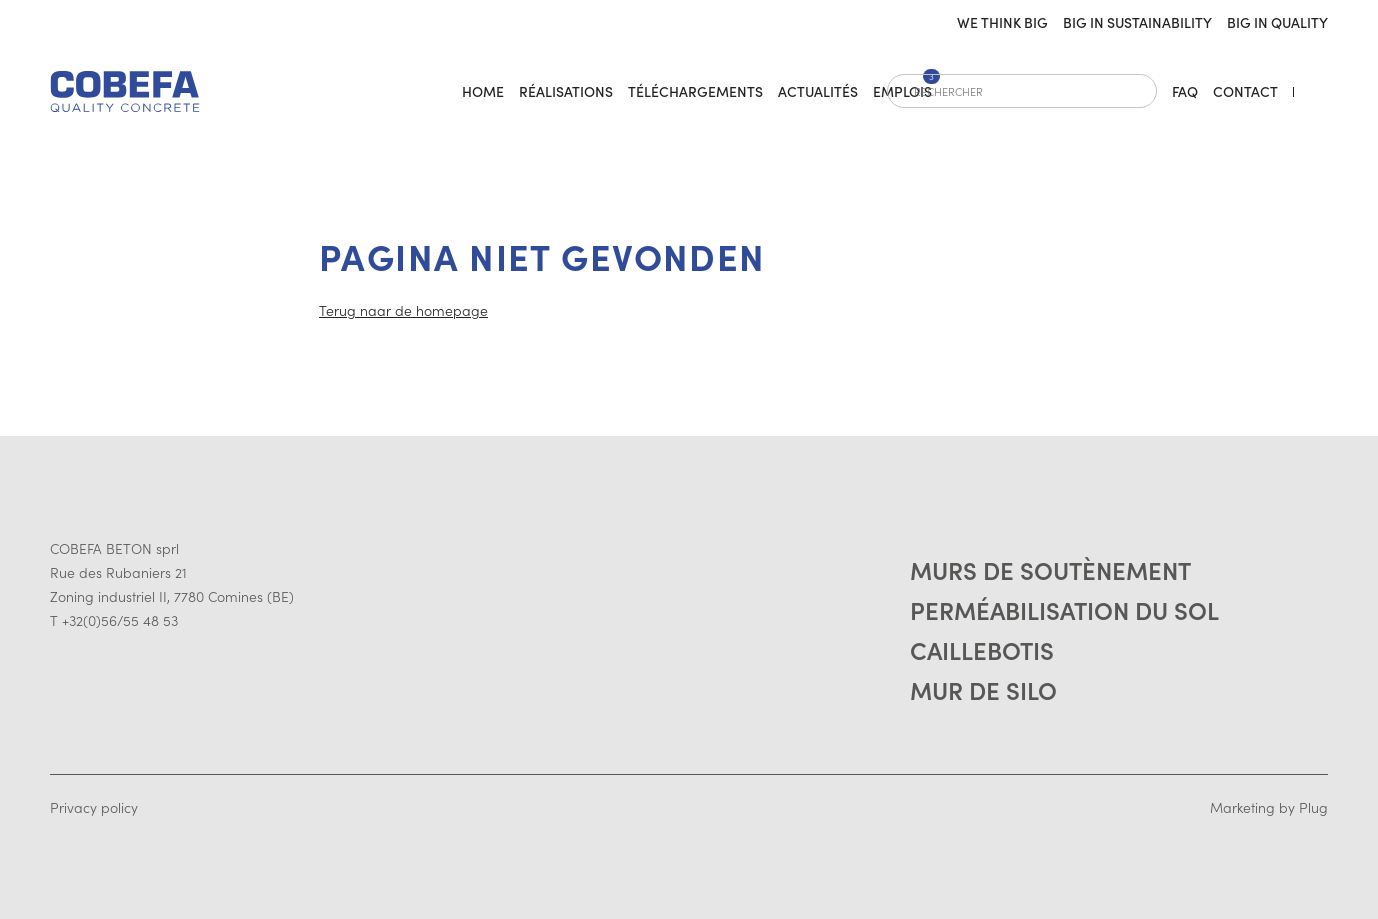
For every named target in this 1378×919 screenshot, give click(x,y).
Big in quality (1277, 22)
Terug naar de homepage (403, 310)
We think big (1002, 22)
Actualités (818, 91)
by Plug (1303, 807)
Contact (1245, 91)
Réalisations (566, 91)
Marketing (1242, 807)
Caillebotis (982, 649)
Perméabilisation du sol (1064, 609)
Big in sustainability (1137, 22)
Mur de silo (983, 689)
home (483, 91)
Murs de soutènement (1050, 569)
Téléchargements (695, 91)
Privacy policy (94, 807)
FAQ (1185, 91)
